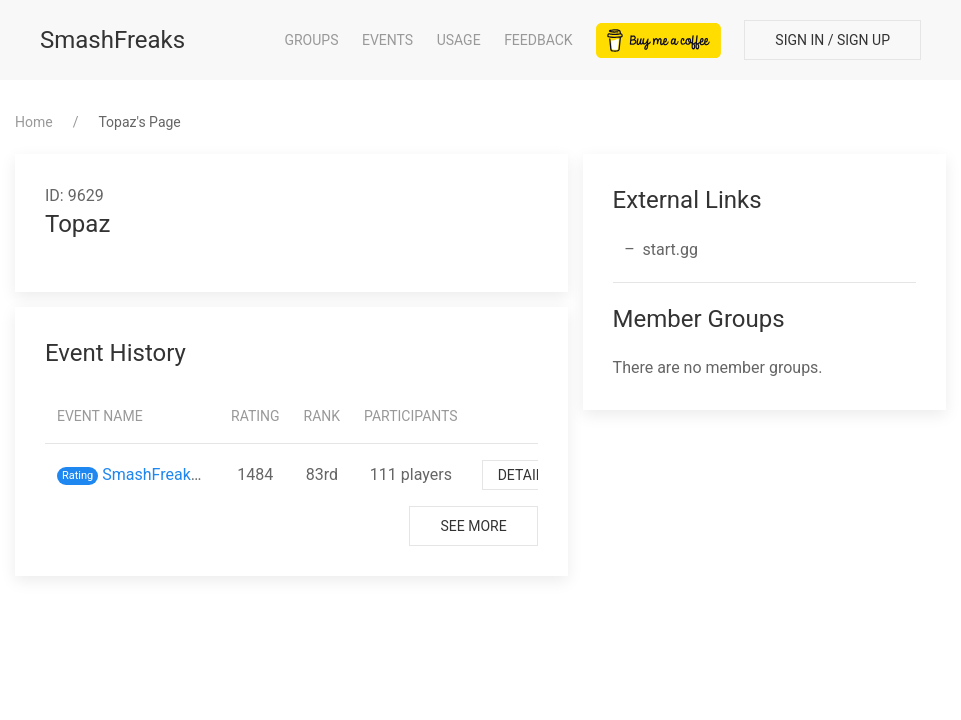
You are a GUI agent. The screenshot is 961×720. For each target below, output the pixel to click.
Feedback (538, 40)
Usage (459, 40)
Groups (311, 40)
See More (473, 526)
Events (387, 40)
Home (34, 122)
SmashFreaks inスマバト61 (199, 474)
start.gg (670, 249)
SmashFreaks (112, 40)
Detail (521, 475)
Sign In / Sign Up (832, 40)
